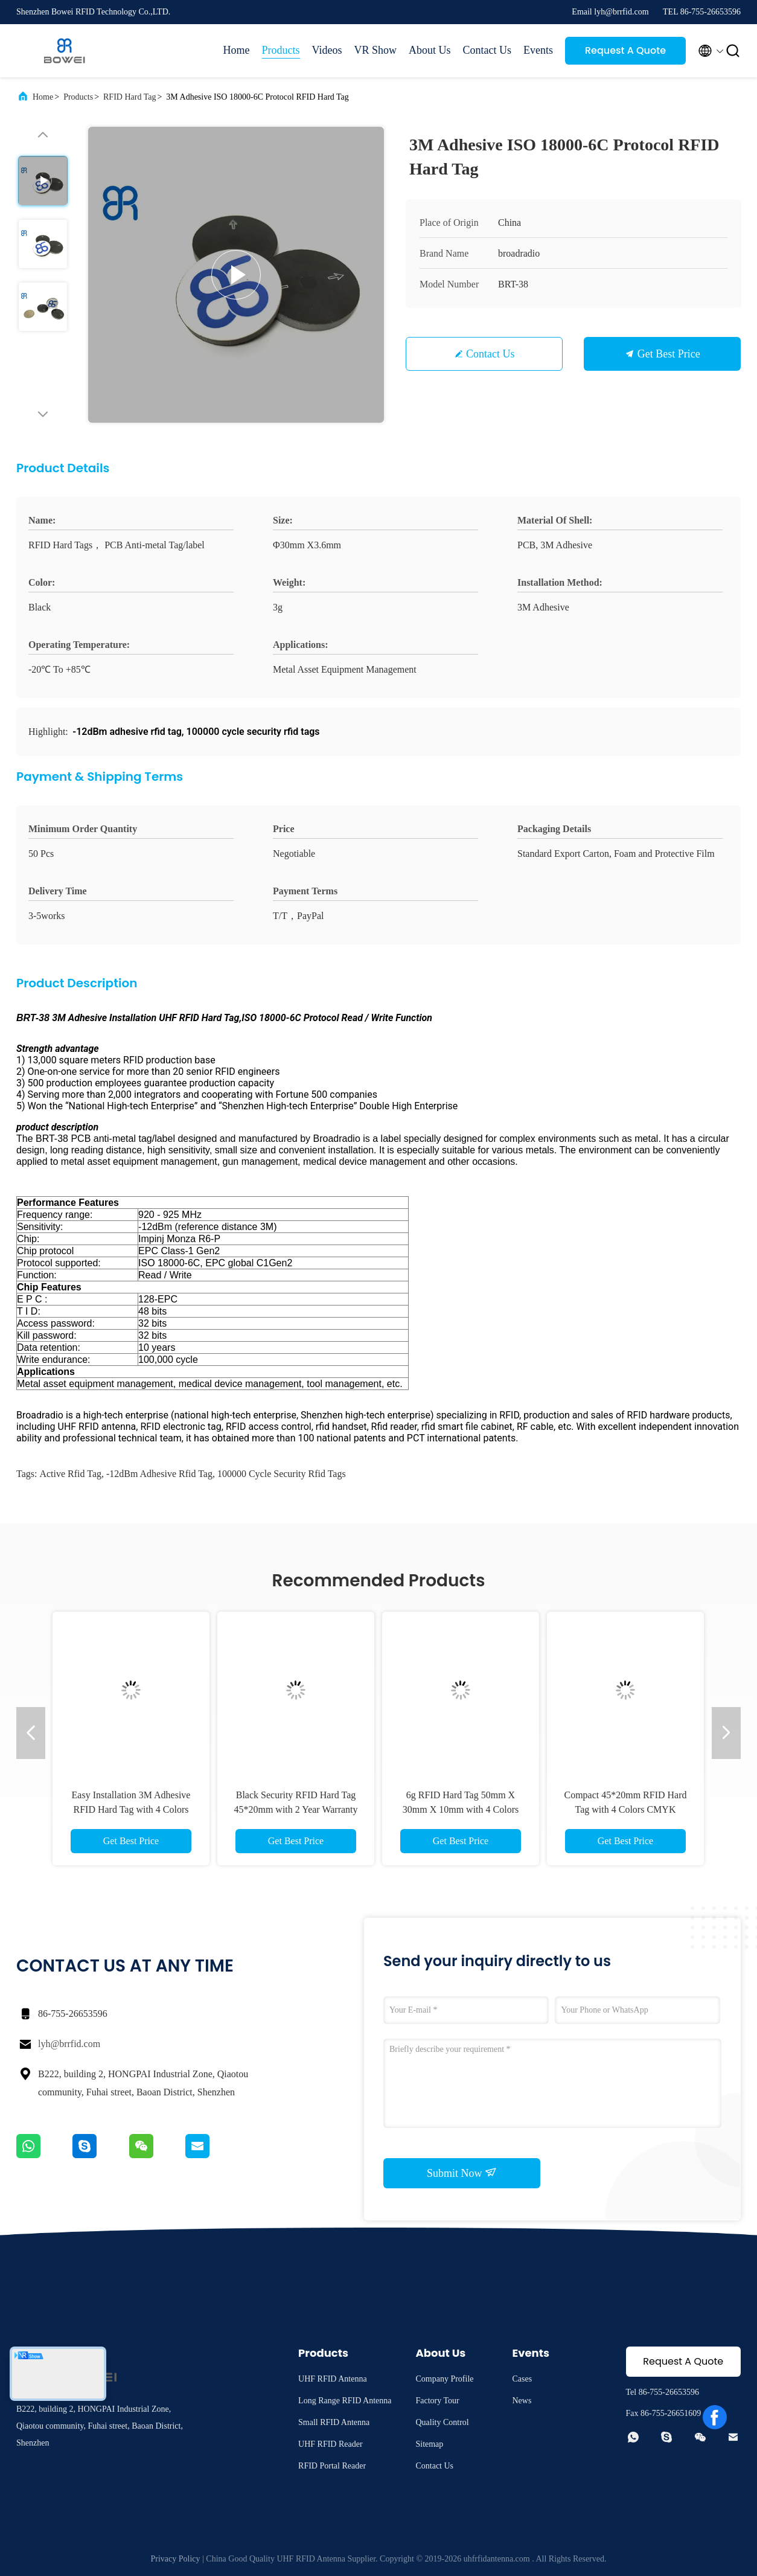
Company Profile (444, 2378)
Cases (522, 2378)
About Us (430, 50)
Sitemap (429, 2444)
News (521, 2400)
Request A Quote (625, 50)
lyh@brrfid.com (69, 2044)
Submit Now (462, 2172)
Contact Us (487, 50)
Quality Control (441, 2422)
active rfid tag (70, 1474)
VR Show (375, 50)
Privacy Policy (175, 2558)
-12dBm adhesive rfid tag (159, 1474)
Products (281, 50)
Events (538, 50)
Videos (327, 50)
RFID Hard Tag (129, 96)
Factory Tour (437, 2400)
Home (236, 50)
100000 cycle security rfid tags (281, 1474)
